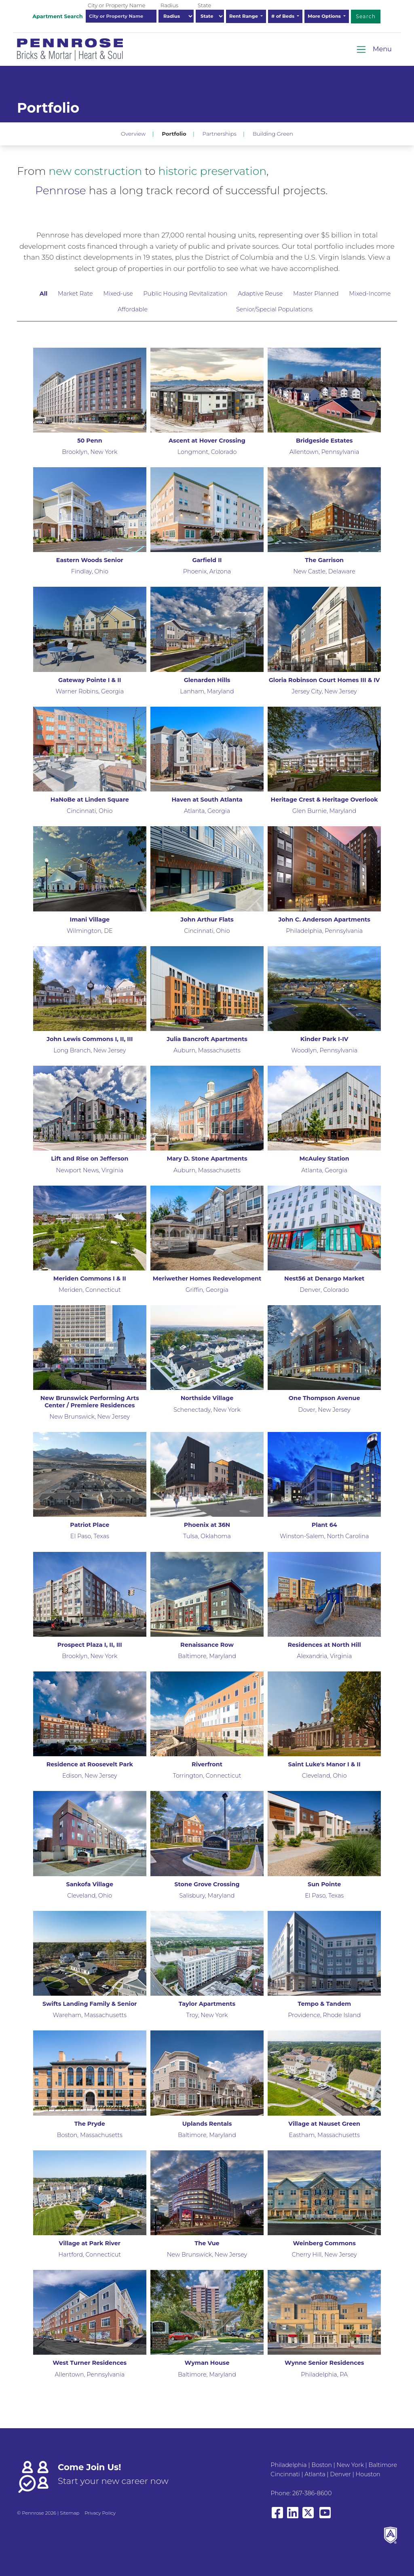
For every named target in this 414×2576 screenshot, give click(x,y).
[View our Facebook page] (277, 2516)
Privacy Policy (100, 2513)
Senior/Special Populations (274, 309)
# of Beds (283, 16)
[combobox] (121, 16)
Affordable (133, 309)
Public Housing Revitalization (186, 293)
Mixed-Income (370, 293)
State (204, 5)
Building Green (273, 133)
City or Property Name (116, 5)
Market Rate (75, 293)
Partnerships (220, 133)
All (44, 293)
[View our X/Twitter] (309, 2516)
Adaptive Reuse (260, 293)
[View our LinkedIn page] (292, 2516)
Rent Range (244, 16)
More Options (325, 16)
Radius (169, 5)
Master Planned (316, 293)
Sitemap (69, 2513)
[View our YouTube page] (325, 2516)
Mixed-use (118, 293)
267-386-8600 (312, 2493)
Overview (133, 133)
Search (366, 16)
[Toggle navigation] (374, 49)
